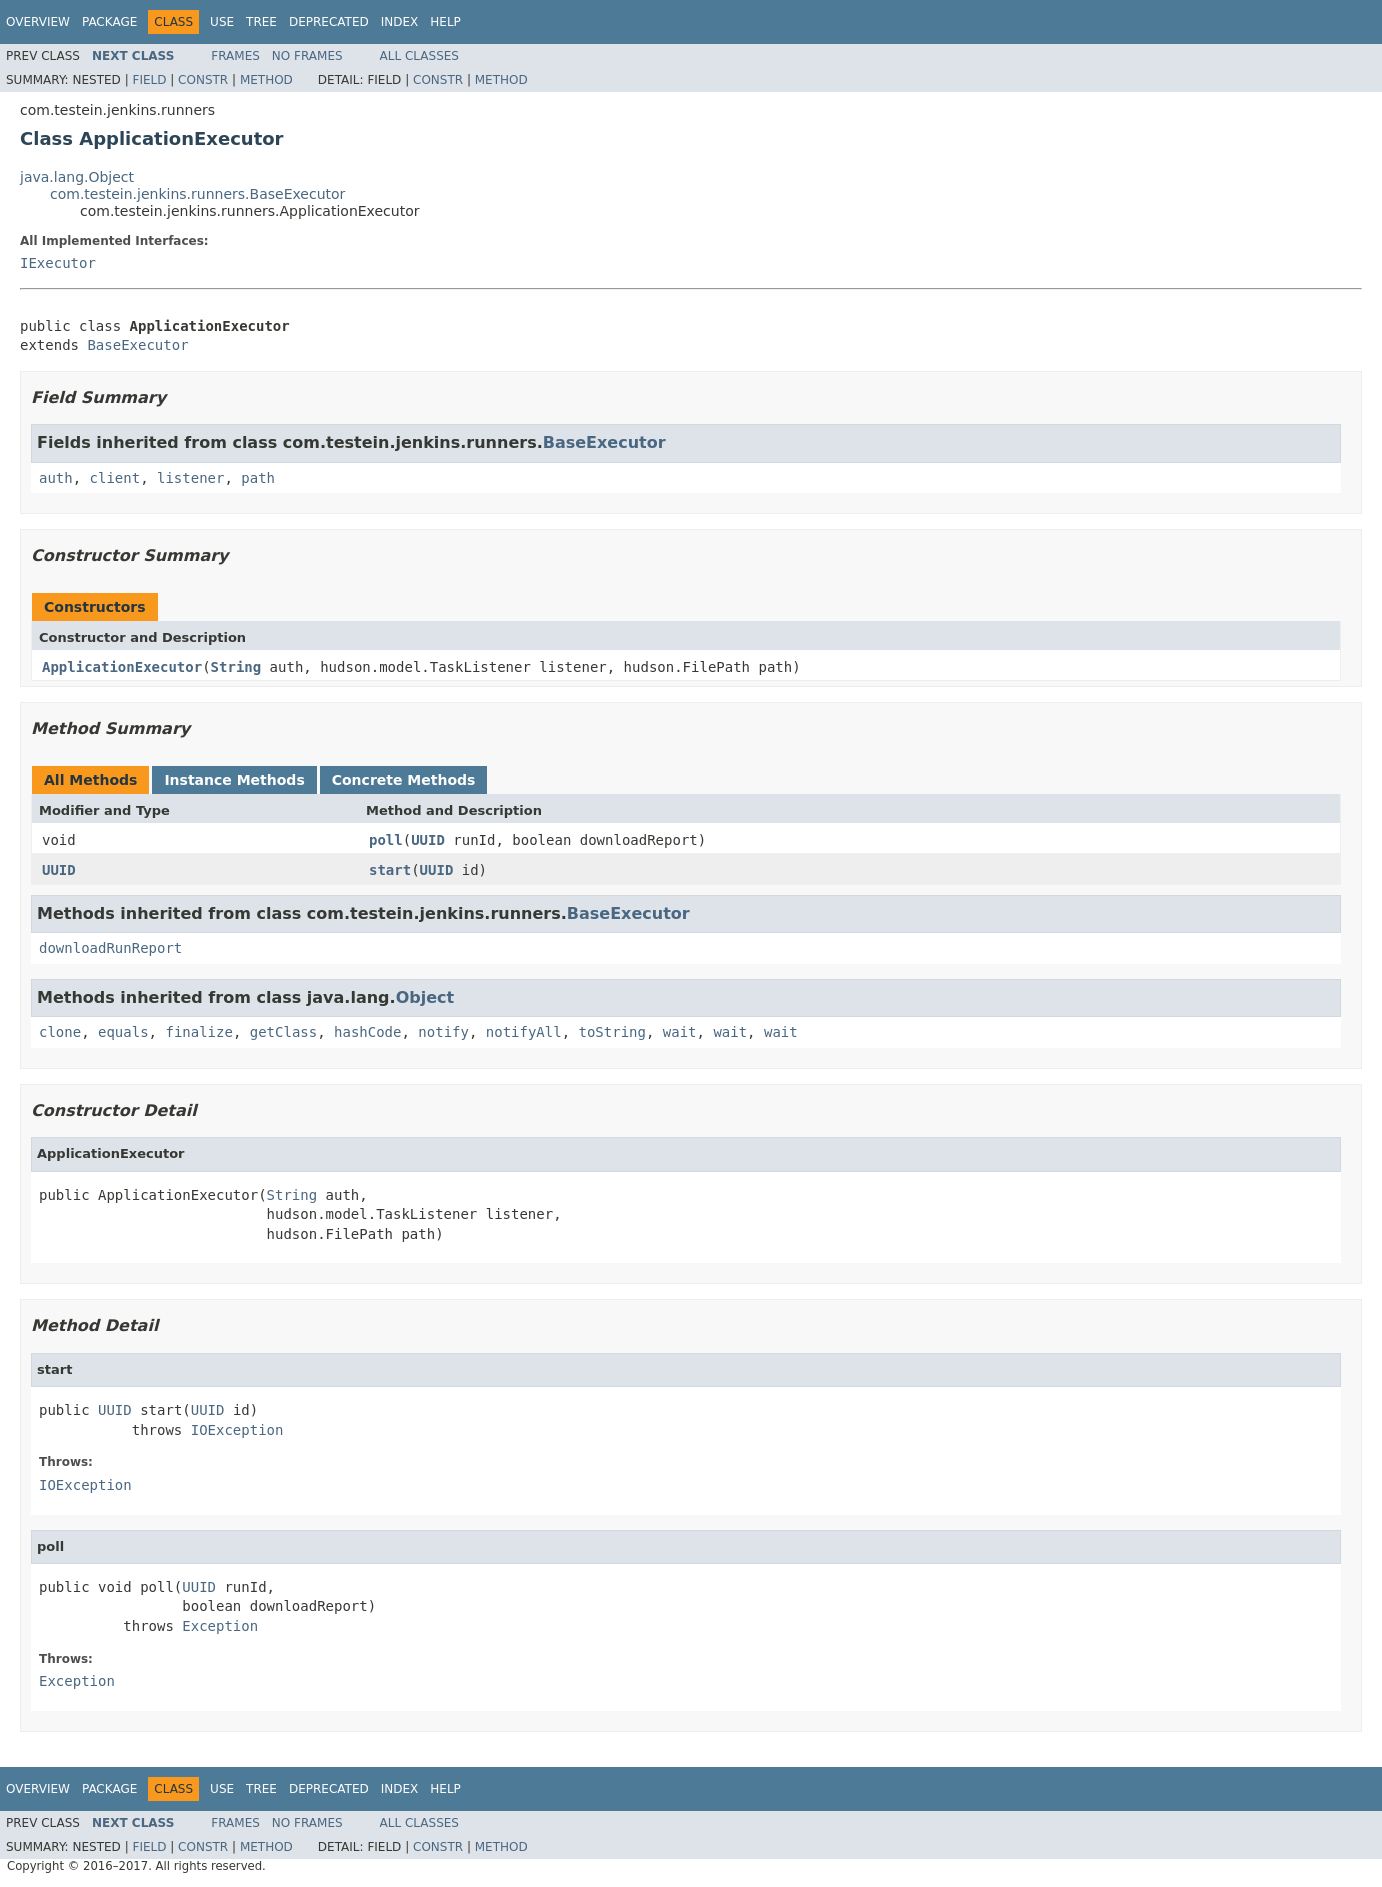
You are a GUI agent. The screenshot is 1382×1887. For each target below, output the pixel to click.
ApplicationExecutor (122, 667)
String (236, 667)
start (390, 870)
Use (222, 22)
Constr (203, 80)
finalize (198, 1032)
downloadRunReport (110, 948)
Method (266, 80)
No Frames (307, 56)
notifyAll (524, 1032)
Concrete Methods (404, 780)
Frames (235, 56)
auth (56, 478)
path (258, 478)
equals (123, 1032)
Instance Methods (234, 780)
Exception (220, 1626)
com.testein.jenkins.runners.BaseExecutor (197, 194)
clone (60, 1032)
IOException (237, 1430)
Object (425, 997)
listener (190, 478)
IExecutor (58, 263)
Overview (38, 22)
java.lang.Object (77, 177)
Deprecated (329, 22)
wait (680, 1032)
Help (445, 22)
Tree (261, 22)
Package (109, 22)
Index (400, 22)
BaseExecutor (137, 345)
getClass (283, 1032)
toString (612, 1032)
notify (443, 1032)
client (115, 478)
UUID (428, 840)
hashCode (367, 1032)
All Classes (419, 56)
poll (386, 840)
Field (149, 80)
